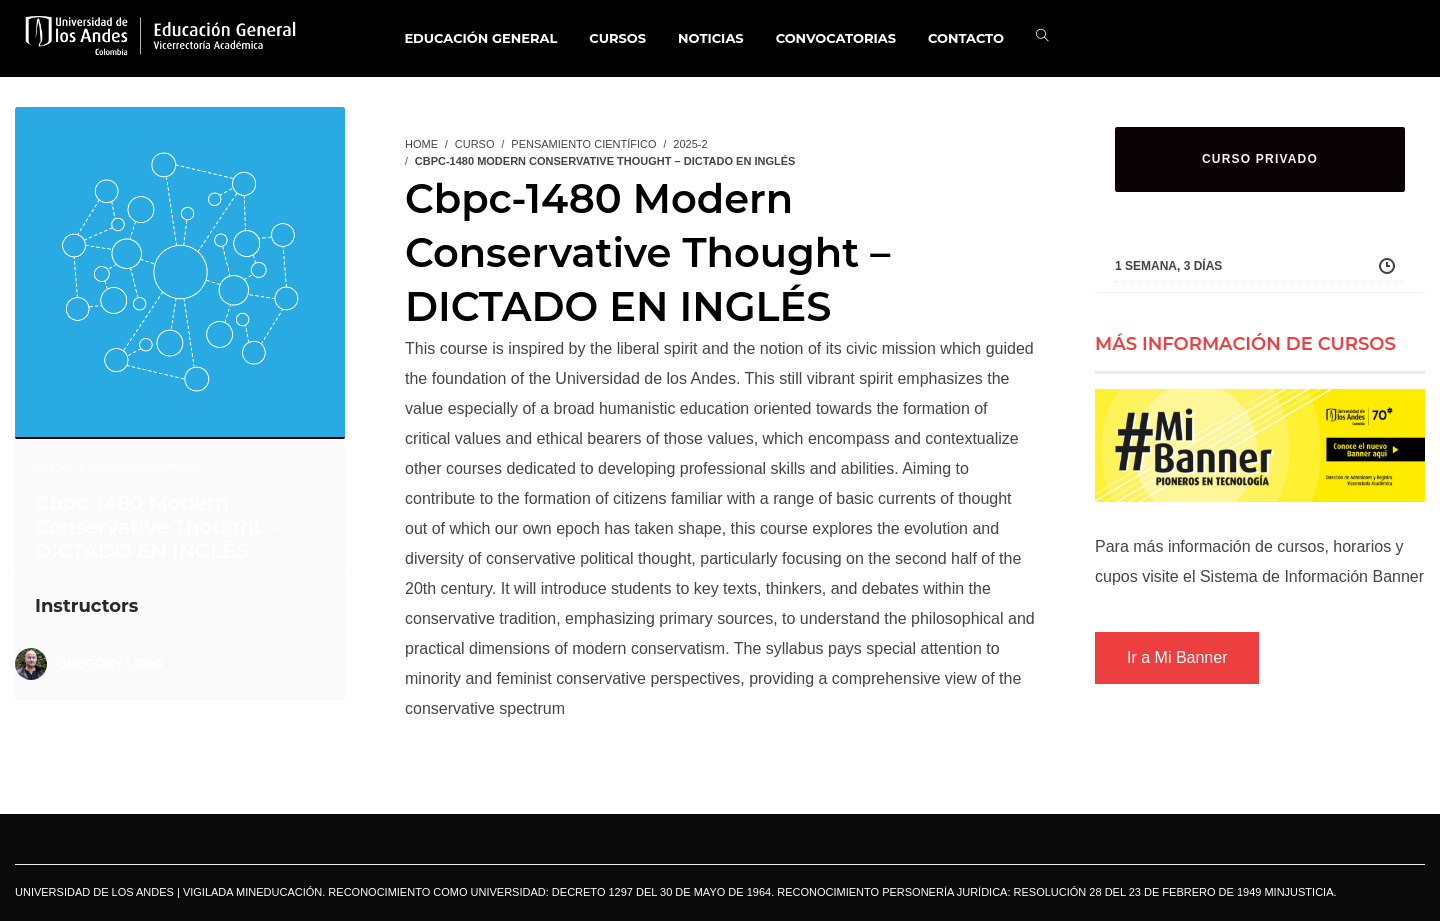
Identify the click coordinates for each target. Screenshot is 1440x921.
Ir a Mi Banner (1177, 657)
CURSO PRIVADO (1260, 159)
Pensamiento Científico (140, 467)
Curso (475, 144)
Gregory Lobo (110, 663)
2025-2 (53, 467)
